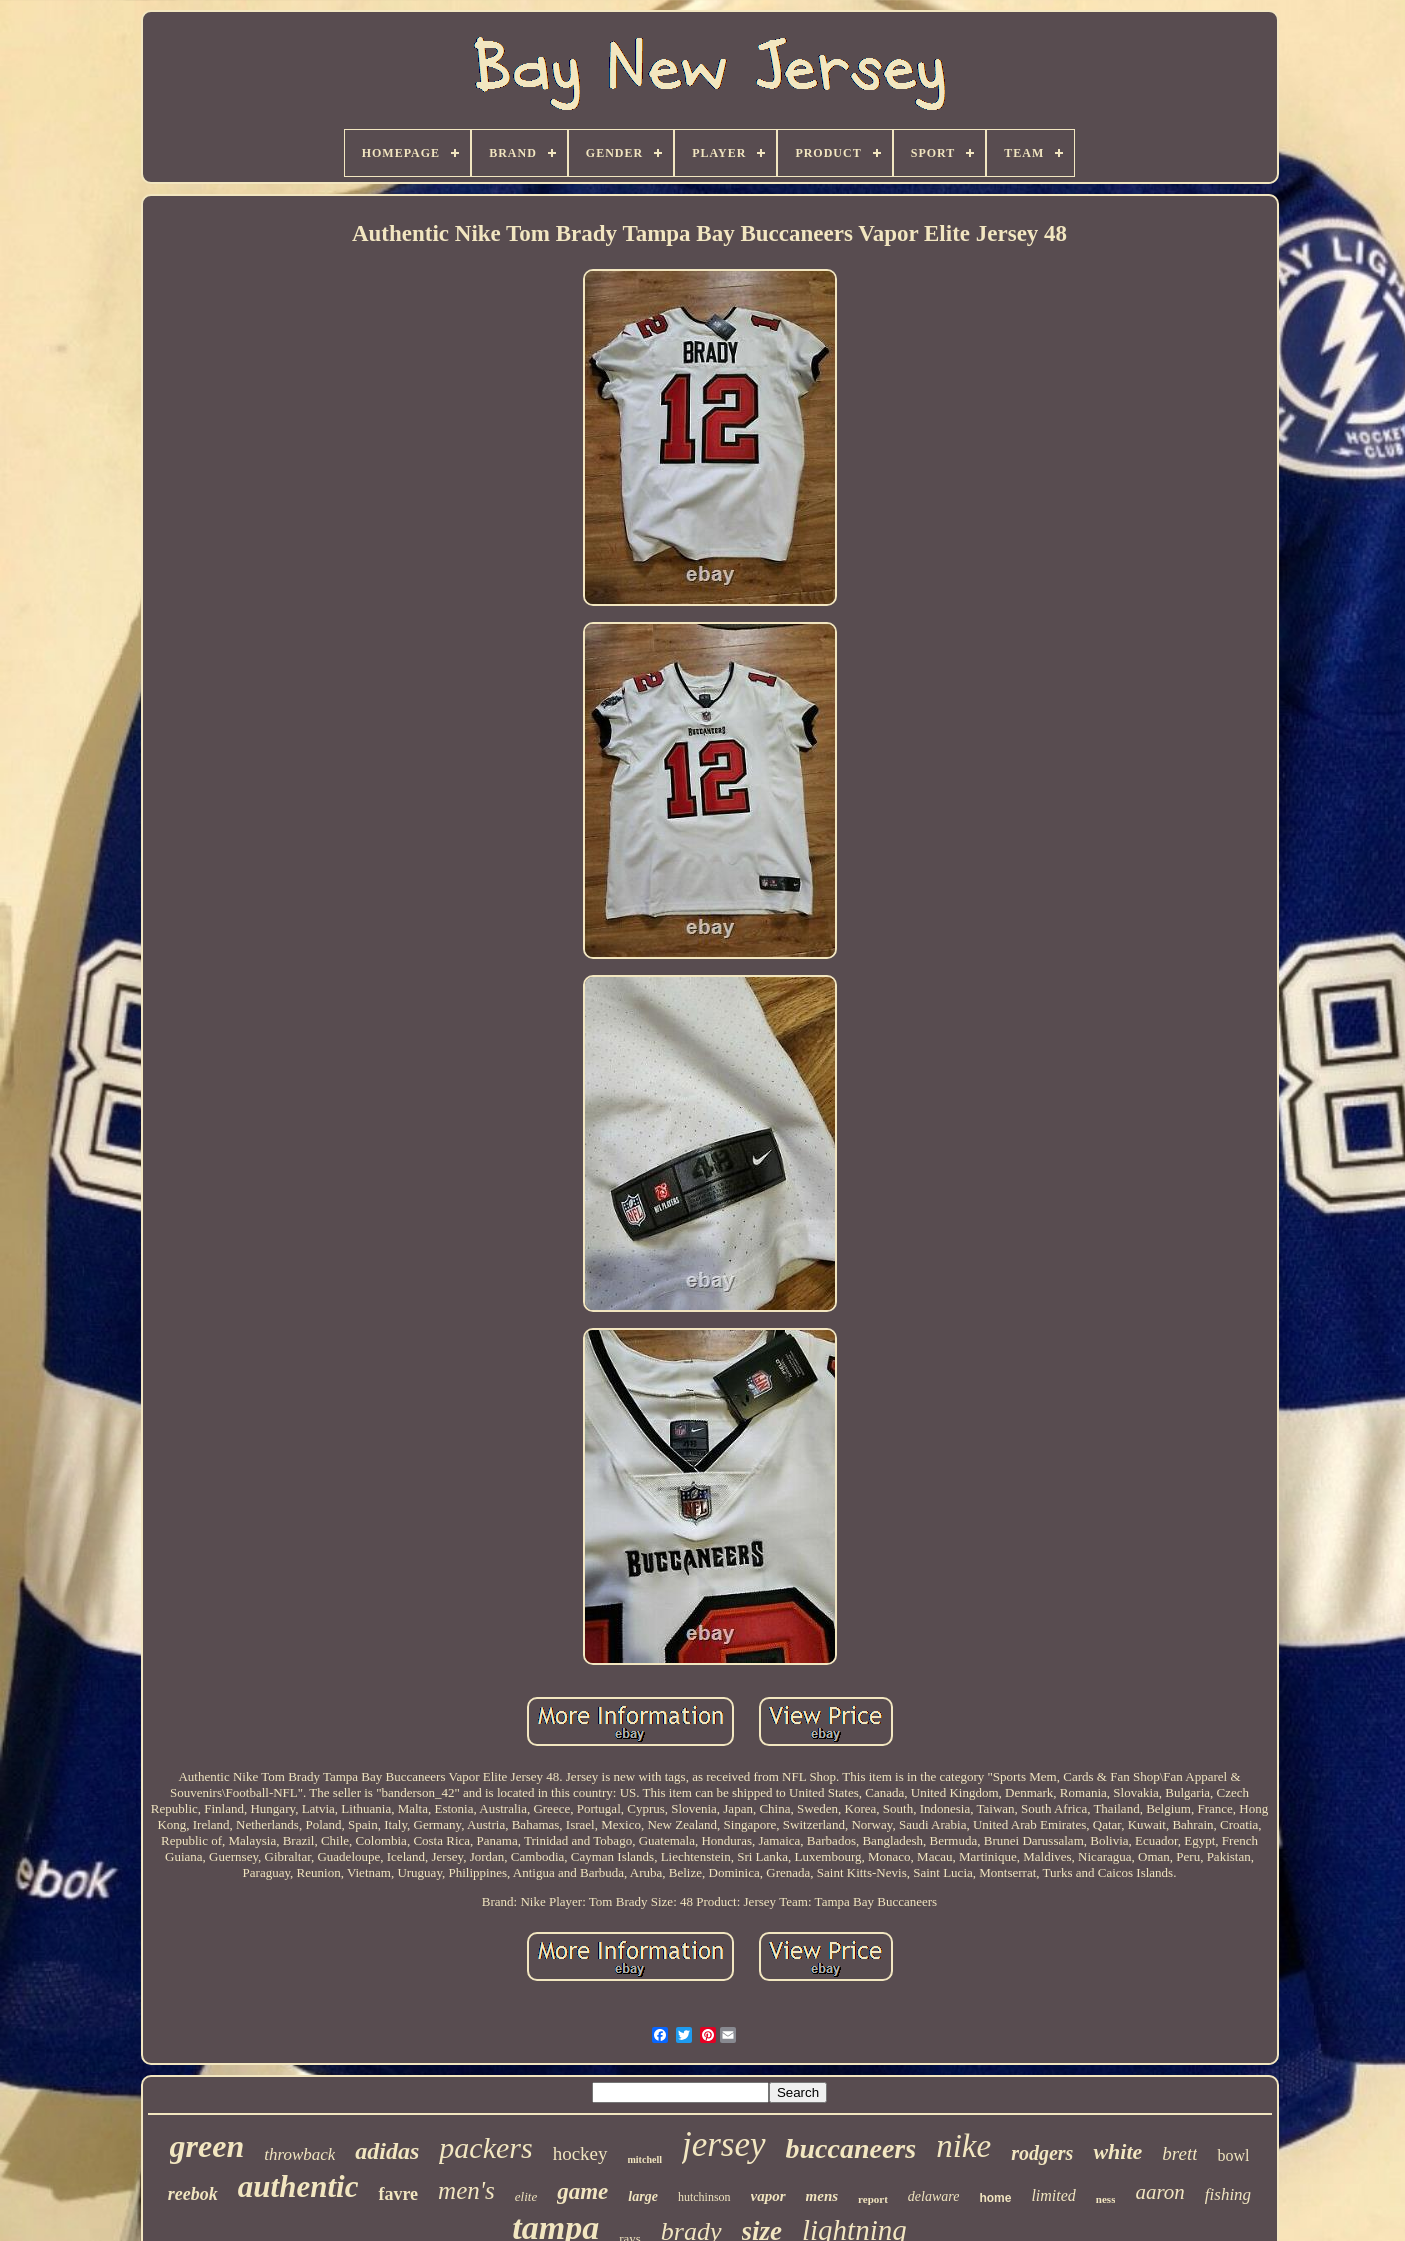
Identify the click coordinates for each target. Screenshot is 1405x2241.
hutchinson (704, 2197)
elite (526, 2196)
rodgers (1042, 2153)
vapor (768, 2196)
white (1117, 2151)
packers (485, 2147)
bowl (1233, 2155)
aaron (1159, 2192)
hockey (580, 2153)
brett (1179, 2153)
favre (398, 2194)
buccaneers (851, 2148)
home (995, 2198)
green (207, 2146)
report (873, 2199)
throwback (299, 2154)
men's (466, 2190)
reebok (193, 2194)
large (643, 2196)
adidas (387, 2151)
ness (1106, 2199)
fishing (1228, 2194)
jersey (724, 2144)
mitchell (645, 2159)
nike (963, 2146)
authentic (298, 2186)
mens (822, 2196)
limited (1053, 2195)
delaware (934, 2196)
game (582, 2191)
